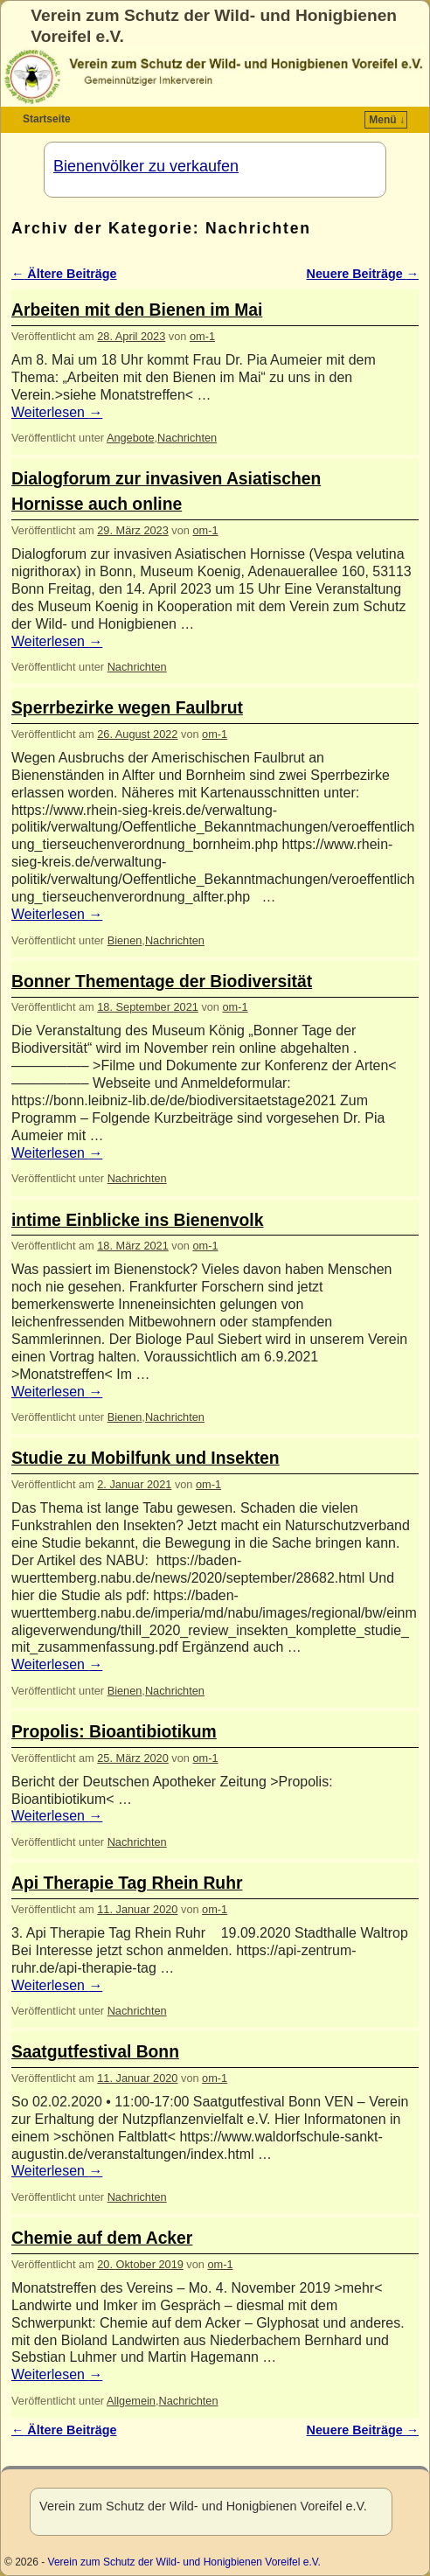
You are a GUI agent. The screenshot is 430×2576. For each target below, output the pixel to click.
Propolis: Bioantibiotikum (114, 1732)
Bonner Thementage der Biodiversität (161, 981)
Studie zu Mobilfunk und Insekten (145, 1458)
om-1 (202, 336)
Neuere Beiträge (363, 274)
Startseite (47, 119)
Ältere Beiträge (64, 274)
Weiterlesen (56, 412)
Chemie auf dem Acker (101, 2238)
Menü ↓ (387, 120)
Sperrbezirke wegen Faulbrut (127, 708)
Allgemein (131, 2400)
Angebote (131, 437)
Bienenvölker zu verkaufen (146, 166)
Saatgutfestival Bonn (95, 2052)
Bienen (125, 940)
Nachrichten (187, 437)
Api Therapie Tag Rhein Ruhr (126, 1883)
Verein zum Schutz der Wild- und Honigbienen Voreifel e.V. (184, 2562)
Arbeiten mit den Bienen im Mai (136, 310)
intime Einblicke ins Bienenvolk (137, 1220)
